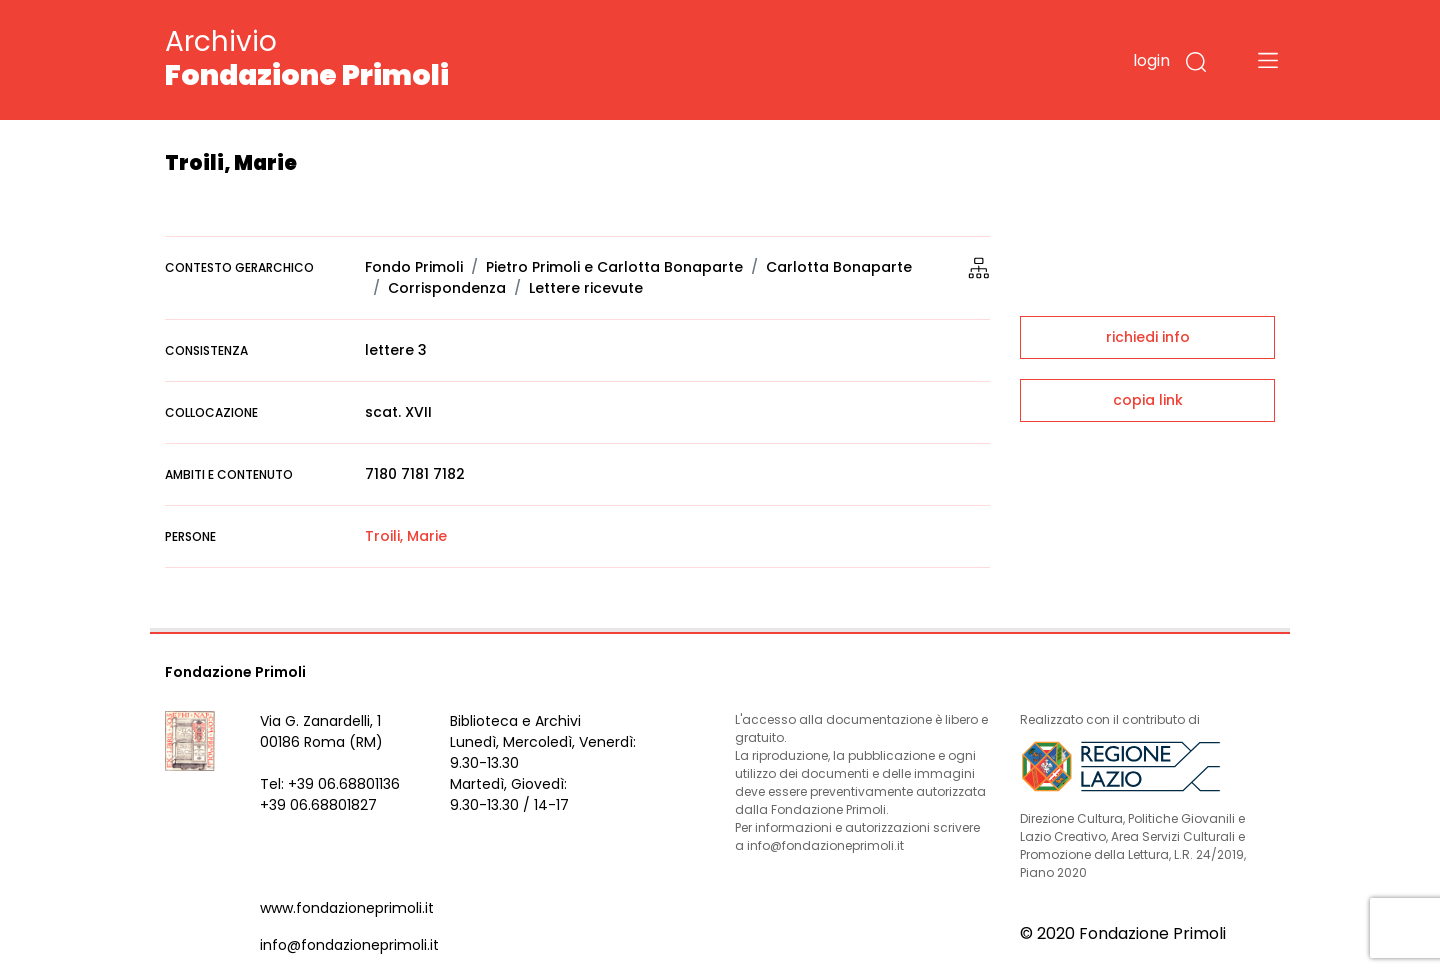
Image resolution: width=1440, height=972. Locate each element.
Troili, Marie (406, 536)
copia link (1148, 400)
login (1151, 60)
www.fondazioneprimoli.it (347, 908)
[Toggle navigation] (1268, 60)
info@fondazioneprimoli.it (349, 945)
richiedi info (1148, 337)
